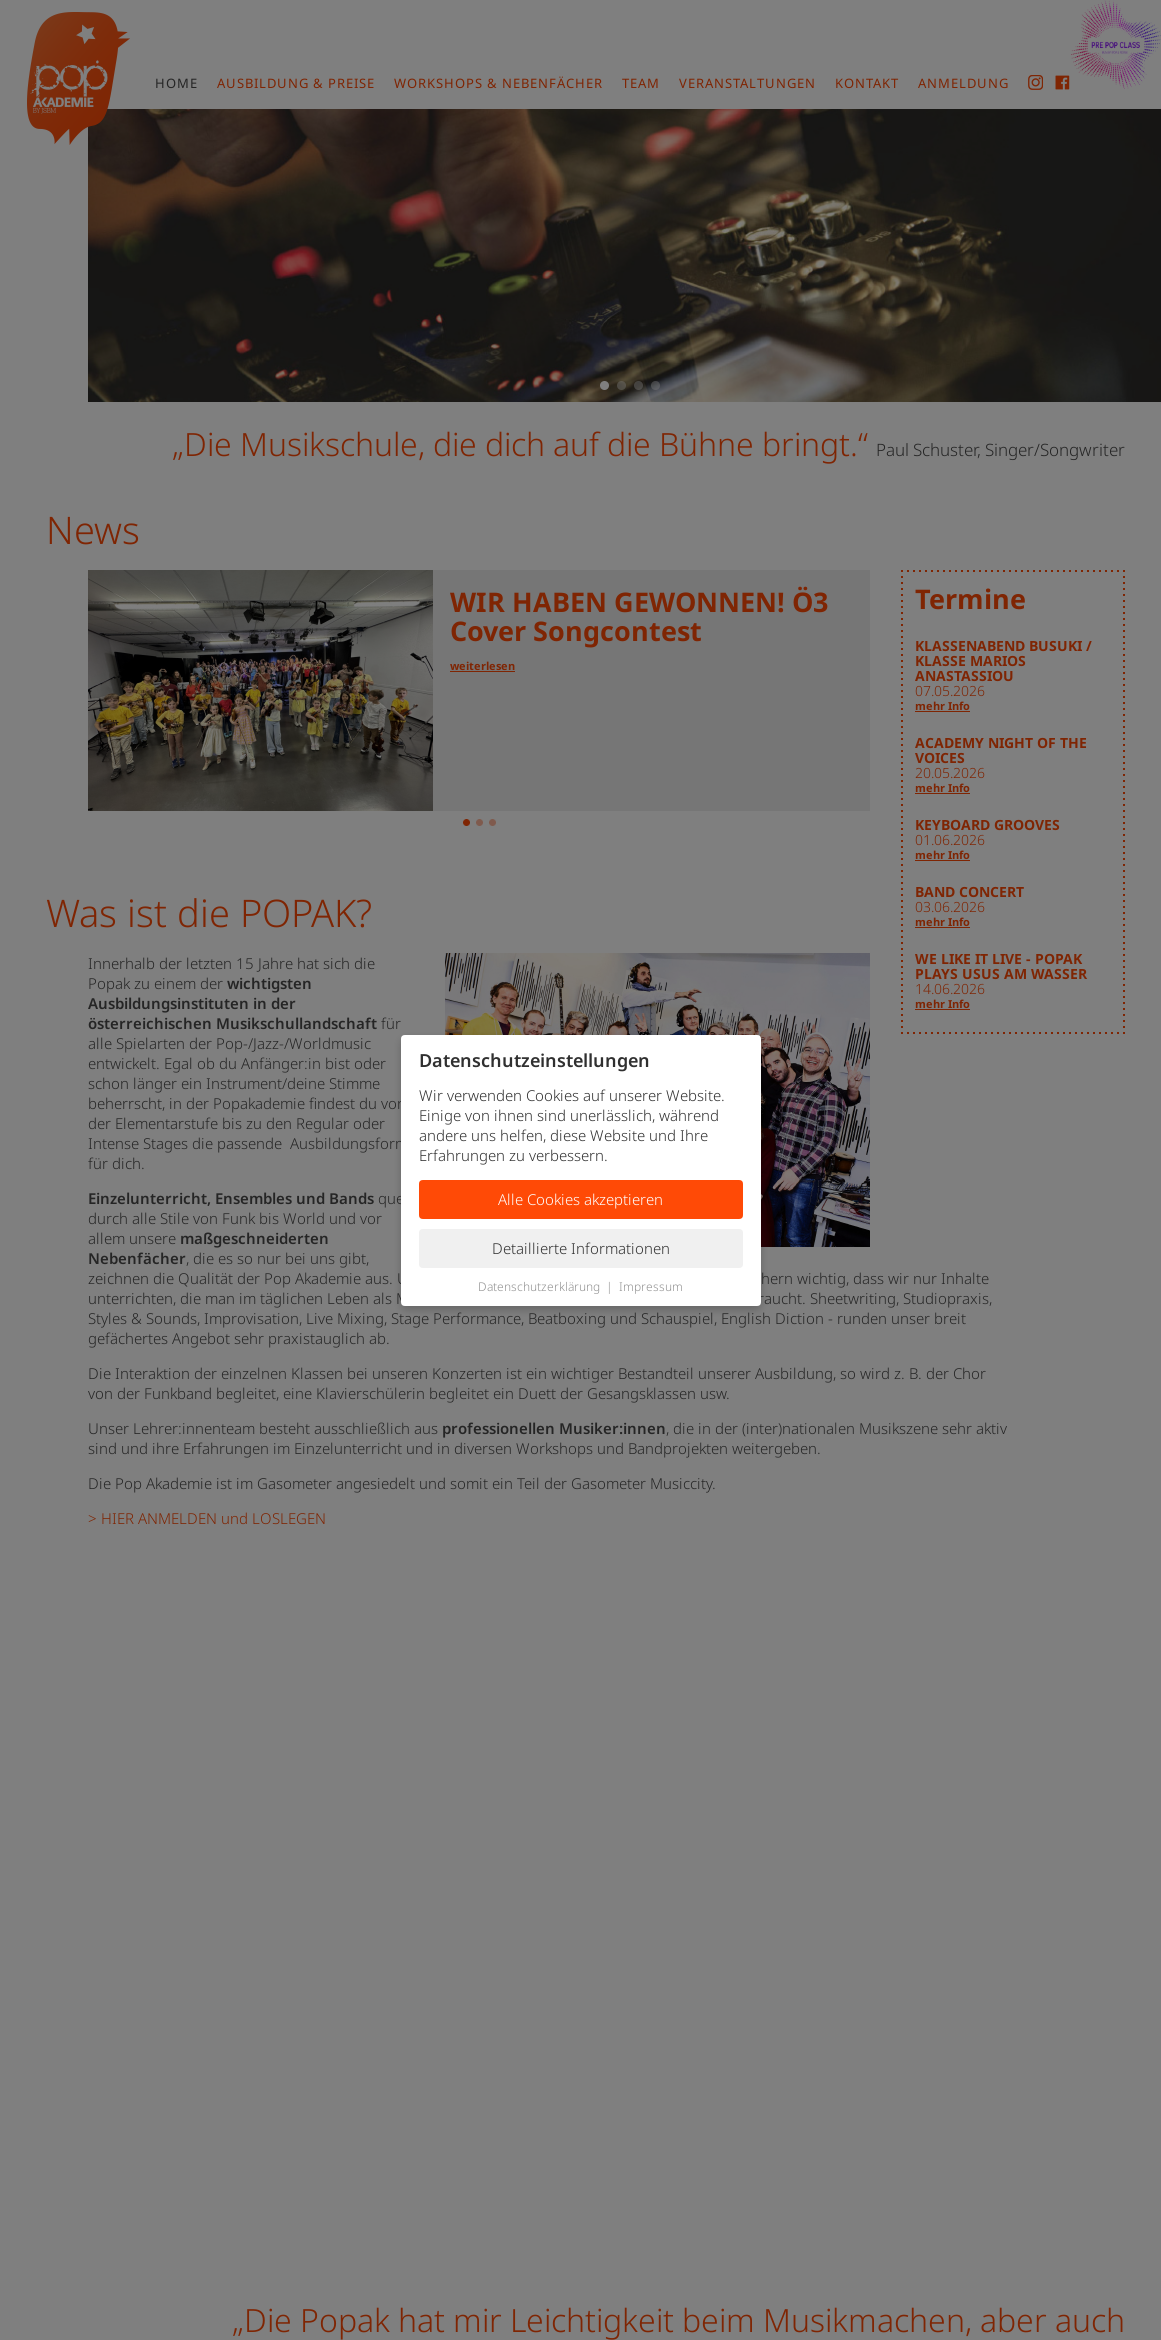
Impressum (651, 1286)
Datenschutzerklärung (539, 1286)
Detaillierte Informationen (581, 1248)
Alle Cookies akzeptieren (580, 1199)
